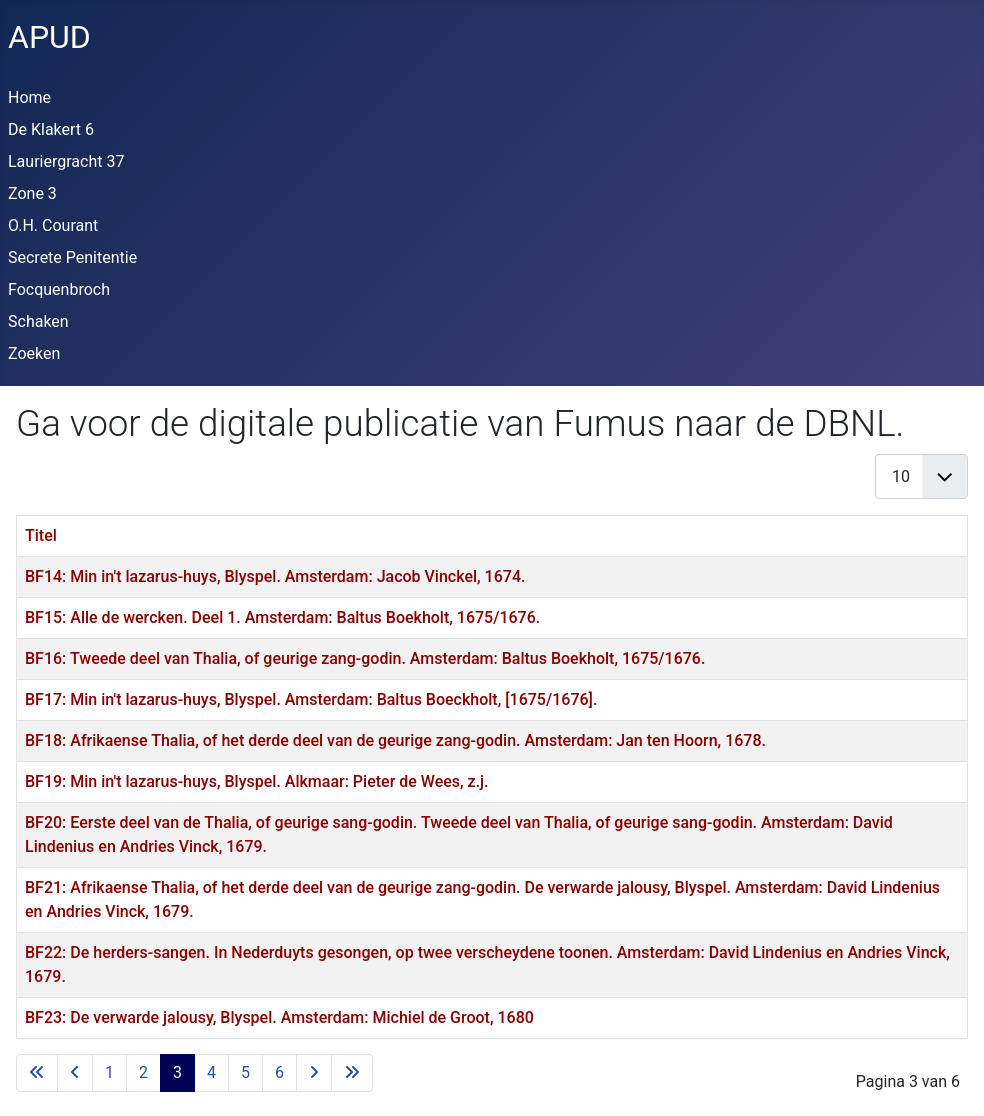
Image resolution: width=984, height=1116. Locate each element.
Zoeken (34, 353)
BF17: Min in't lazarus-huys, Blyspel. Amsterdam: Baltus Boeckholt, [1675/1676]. (311, 699)
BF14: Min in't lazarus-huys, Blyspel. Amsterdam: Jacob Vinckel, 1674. (275, 576)
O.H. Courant (53, 225)
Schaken (38, 321)
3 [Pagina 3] (177, 1072)
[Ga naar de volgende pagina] (314, 1073)
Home (29, 97)
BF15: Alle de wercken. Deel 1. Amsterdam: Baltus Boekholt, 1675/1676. (282, 617)
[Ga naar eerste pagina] (37, 1073)
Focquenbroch (59, 289)
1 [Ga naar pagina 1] (109, 1072)
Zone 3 (32, 193)
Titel (41, 535)
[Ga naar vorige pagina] (75, 1073)
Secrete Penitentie (72, 257)
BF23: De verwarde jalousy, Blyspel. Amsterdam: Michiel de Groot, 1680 (279, 1017)
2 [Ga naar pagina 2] (143, 1072)
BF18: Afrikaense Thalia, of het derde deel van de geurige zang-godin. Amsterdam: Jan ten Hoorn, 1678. (395, 740)
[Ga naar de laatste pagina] (352, 1073)
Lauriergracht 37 (66, 161)
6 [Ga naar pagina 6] (279, 1072)
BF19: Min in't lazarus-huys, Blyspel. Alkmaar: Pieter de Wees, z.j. (257, 781)
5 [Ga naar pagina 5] (245, 1072)
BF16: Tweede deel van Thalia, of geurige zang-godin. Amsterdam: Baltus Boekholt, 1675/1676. (365, 658)
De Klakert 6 (51, 129)
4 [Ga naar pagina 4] (211, 1072)
